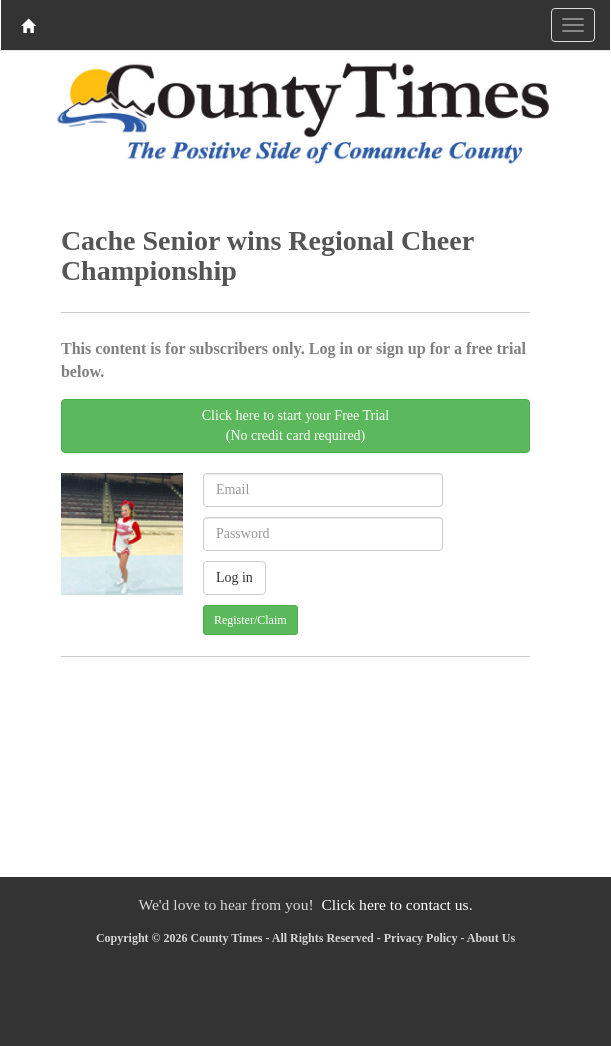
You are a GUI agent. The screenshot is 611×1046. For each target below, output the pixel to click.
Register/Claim (250, 620)
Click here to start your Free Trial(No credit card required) (295, 425)
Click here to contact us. (396, 904)
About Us (491, 938)
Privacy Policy (421, 938)
